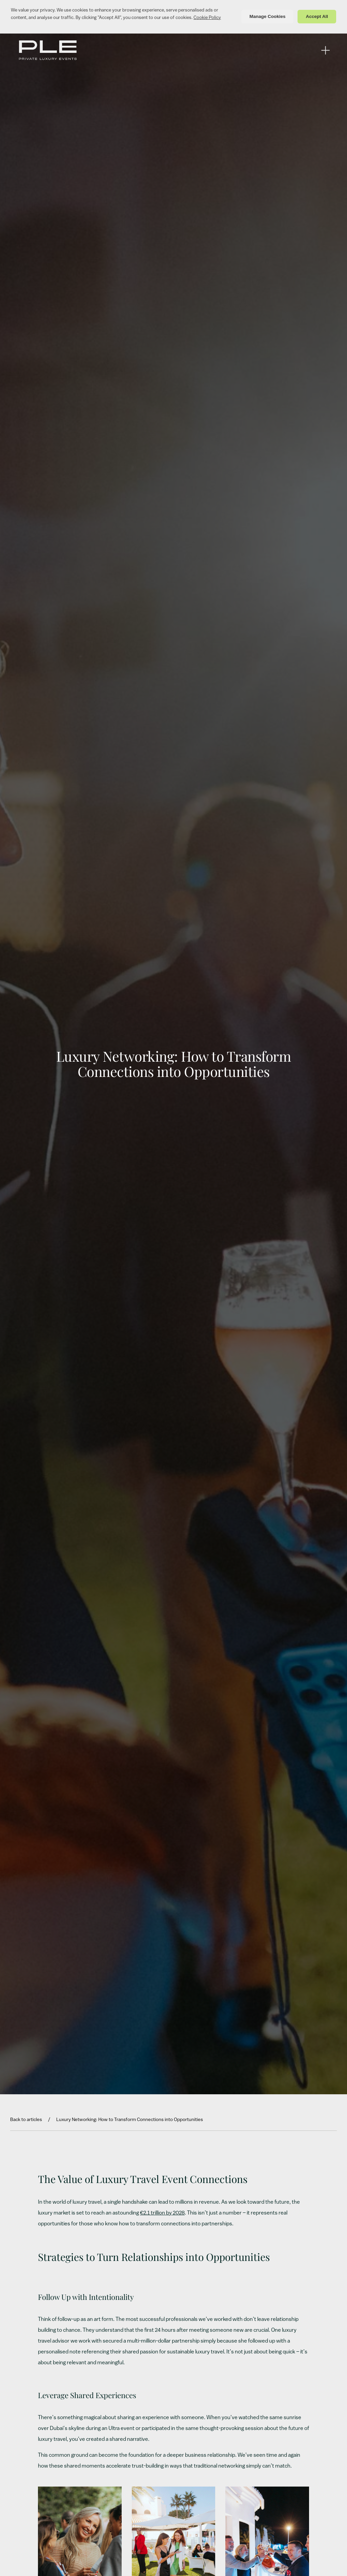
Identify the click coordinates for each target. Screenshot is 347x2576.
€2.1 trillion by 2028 (162, 2213)
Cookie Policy (207, 18)
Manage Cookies (267, 16)
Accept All (317, 16)
